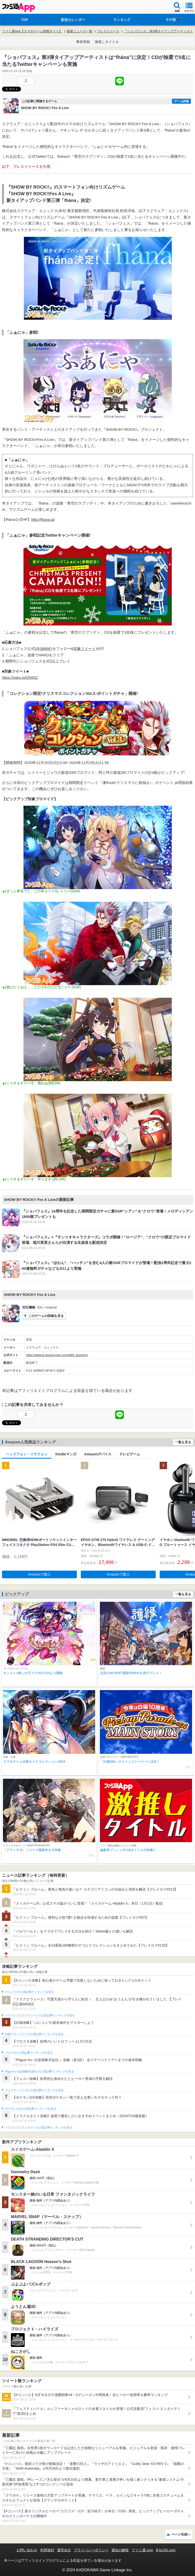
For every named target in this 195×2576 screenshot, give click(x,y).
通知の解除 (120, 2550)
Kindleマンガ (65, 1454)
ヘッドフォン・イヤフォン (26, 1454)
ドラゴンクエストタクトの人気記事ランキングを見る (38, 2127)
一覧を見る (183, 1442)
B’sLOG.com (165, 2550)
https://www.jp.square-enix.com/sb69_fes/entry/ (57, 1355)
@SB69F (43, 648)
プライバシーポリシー (91, 2550)
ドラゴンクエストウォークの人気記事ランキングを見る (40, 2015)
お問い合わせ (27, 2550)
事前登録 (83, 42)
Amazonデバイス (97, 1454)
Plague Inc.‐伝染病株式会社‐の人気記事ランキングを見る (39, 2071)
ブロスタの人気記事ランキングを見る (28, 2052)
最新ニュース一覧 (79, 31)
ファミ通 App (18, 7)
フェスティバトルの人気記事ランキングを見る (34, 2090)
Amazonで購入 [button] (39, 1574)
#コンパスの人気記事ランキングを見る (29, 1992)
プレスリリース (108, 31)
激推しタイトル (107, 42)
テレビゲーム (129, 1454)
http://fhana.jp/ (43, 519)
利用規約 (47, 2550)
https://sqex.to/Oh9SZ (20, 677)
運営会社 (64, 2550)
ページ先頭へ (181, 2534)
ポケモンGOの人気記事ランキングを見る (30, 2108)
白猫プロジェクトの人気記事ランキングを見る (34, 2034)
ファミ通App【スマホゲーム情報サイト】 (32, 31)
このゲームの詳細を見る (46, 1316)
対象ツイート (84, 648)
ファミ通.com (142, 2550)
